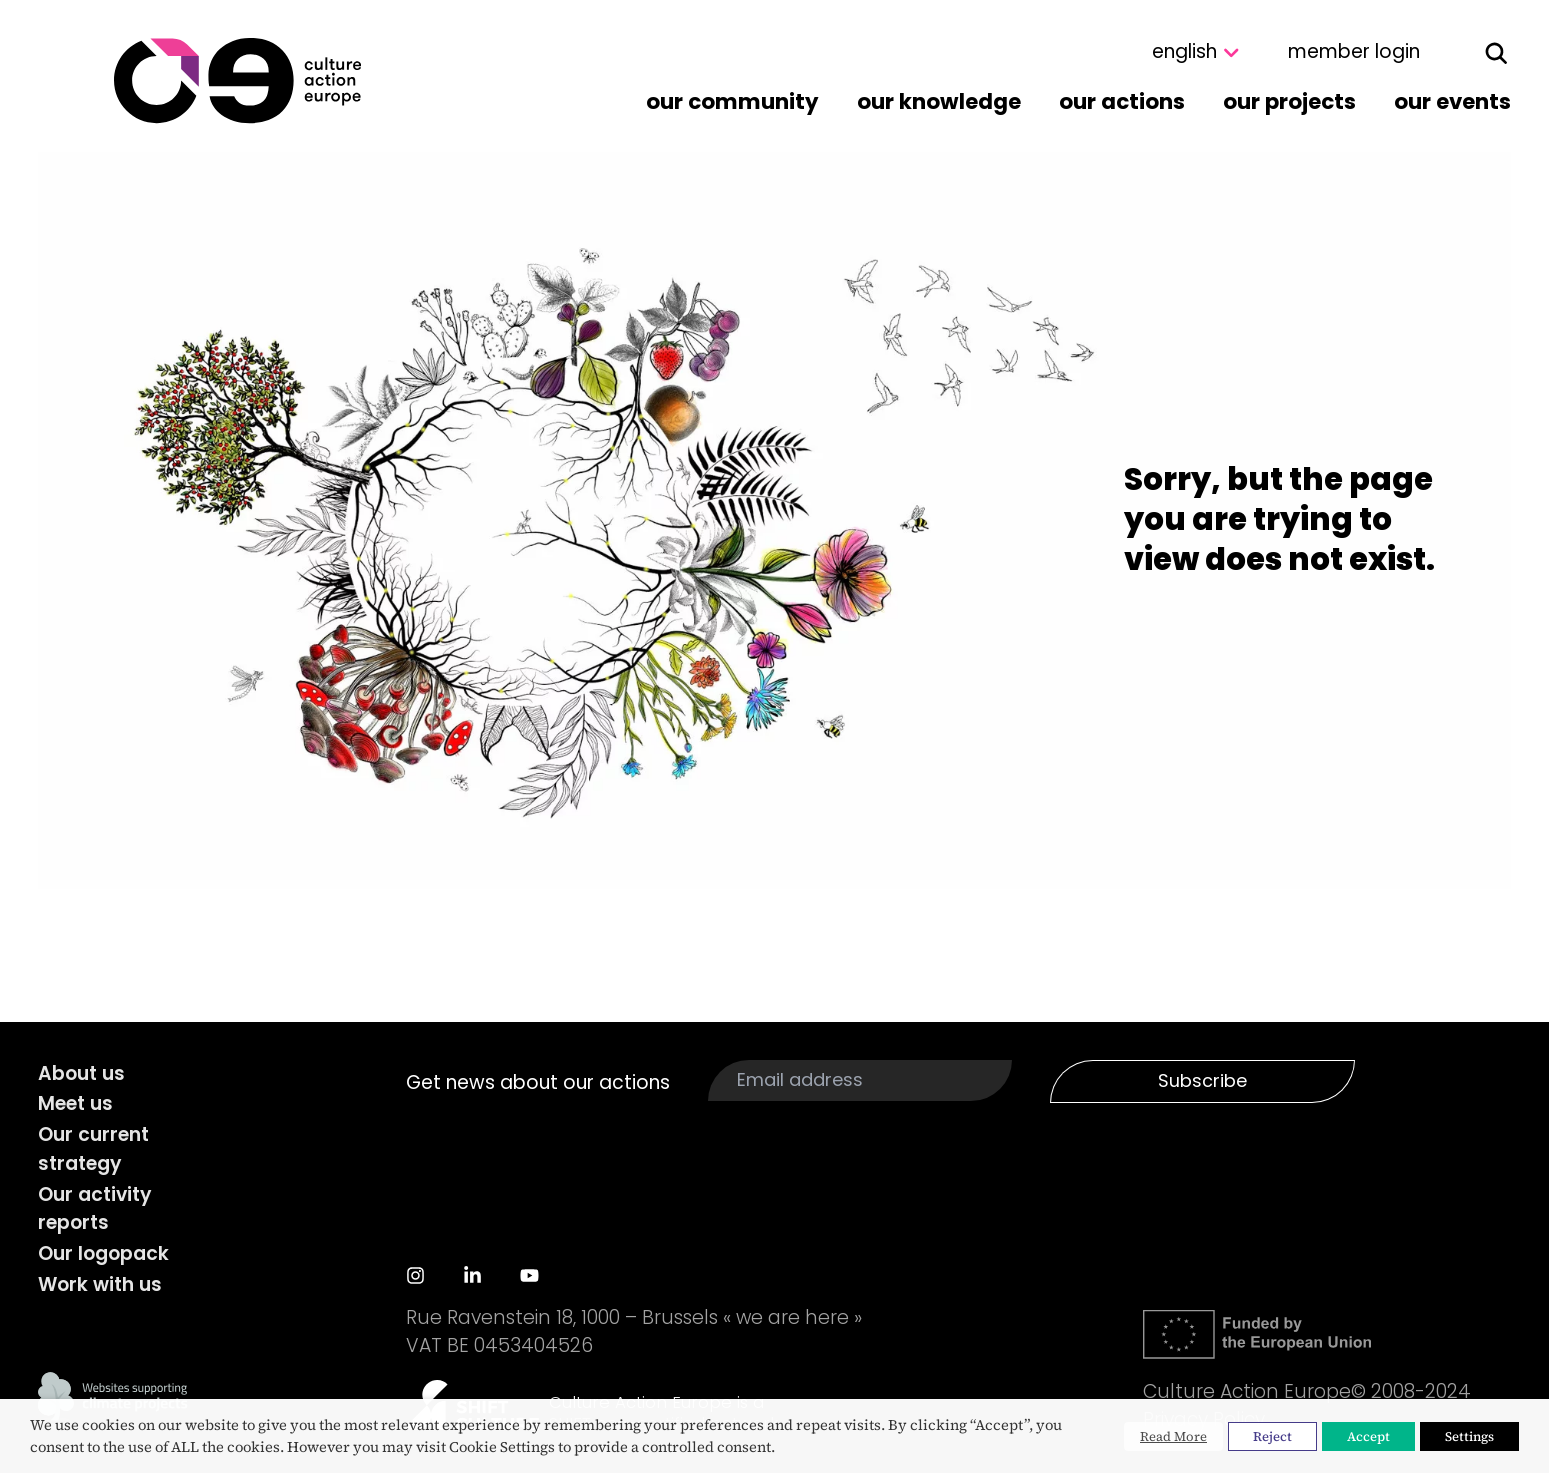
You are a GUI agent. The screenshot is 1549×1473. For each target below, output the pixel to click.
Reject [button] (1272, 1436)
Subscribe (1202, 1080)
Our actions (1122, 101)
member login (1354, 51)
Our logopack (103, 1253)
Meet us (75, 1103)
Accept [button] (1368, 1436)
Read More (1173, 1436)
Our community (732, 101)
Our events (1452, 101)
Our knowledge (939, 101)
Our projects (1289, 101)
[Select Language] (1155, 52)
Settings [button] (1469, 1436)
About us (81, 1073)
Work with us (100, 1284)
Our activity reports (95, 1209)
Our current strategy (93, 1149)
